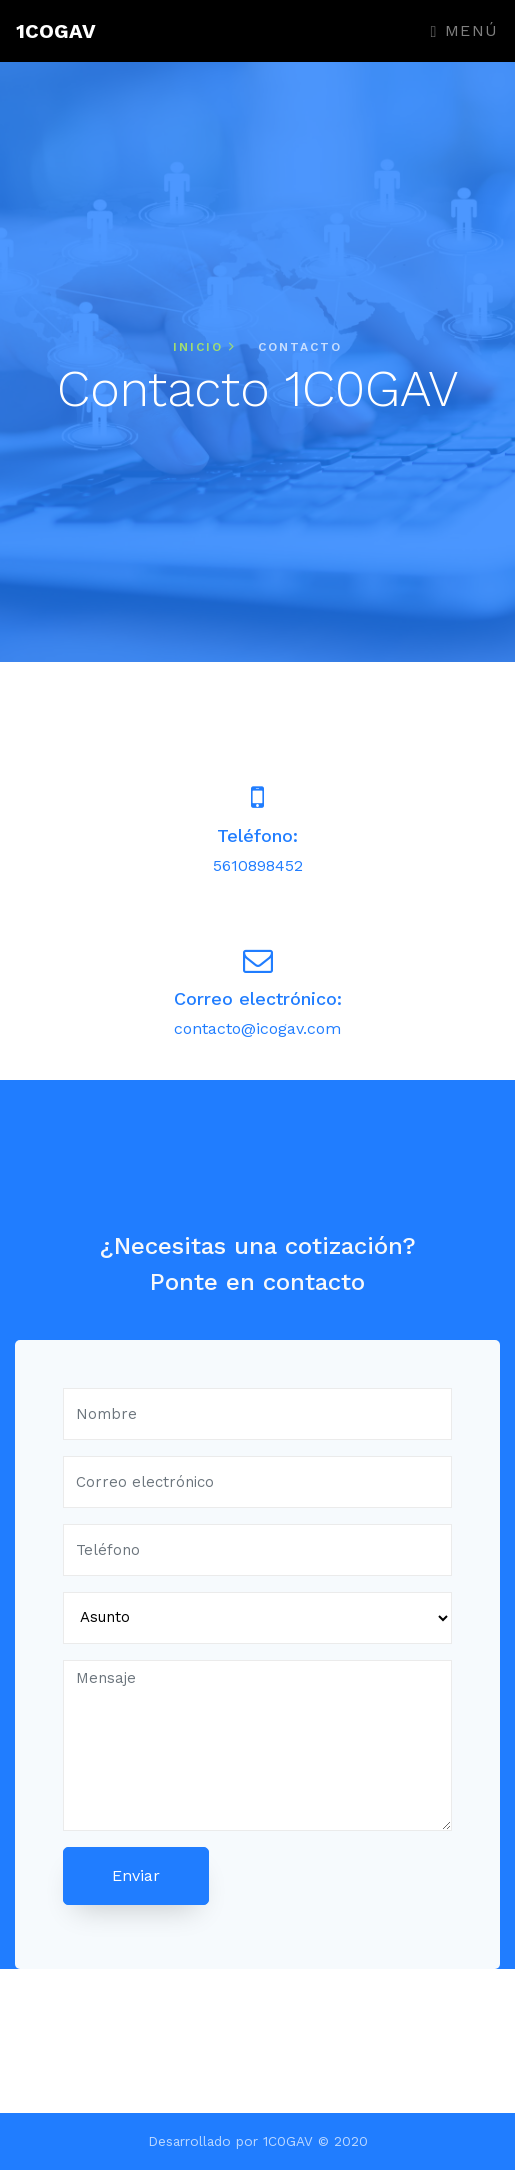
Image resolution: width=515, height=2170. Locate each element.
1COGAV (56, 31)
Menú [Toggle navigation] (465, 30)
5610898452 (258, 865)
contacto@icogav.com (257, 1028)
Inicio (204, 347)
